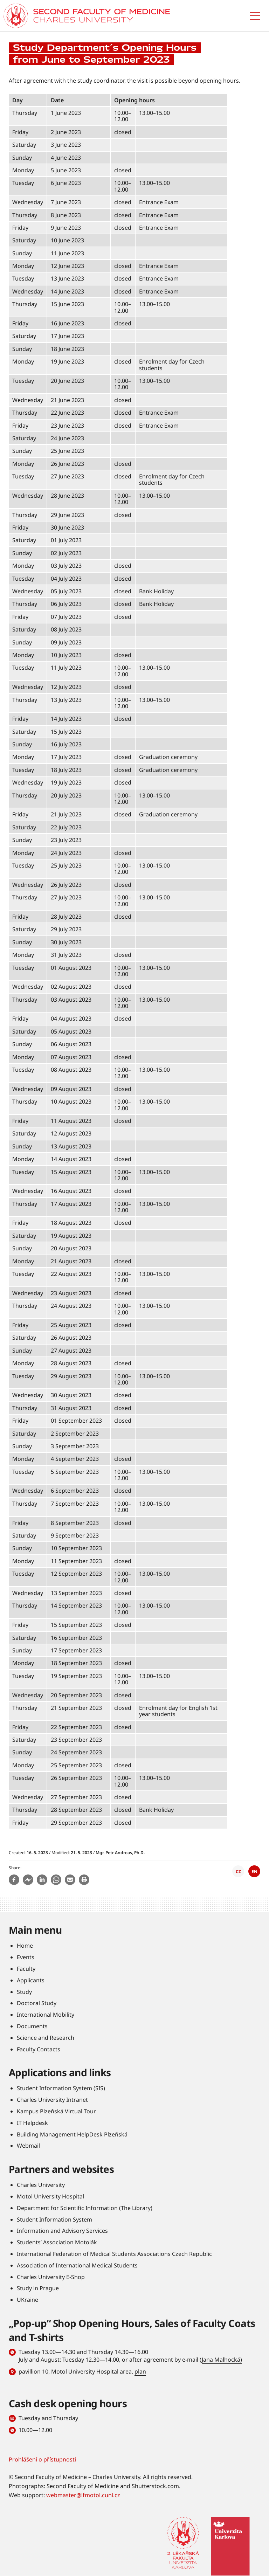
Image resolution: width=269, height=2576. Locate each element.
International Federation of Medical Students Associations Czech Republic (114, 2254)
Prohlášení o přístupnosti (42, 2459)
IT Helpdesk (32, 2123)
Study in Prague (38, 2288)
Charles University (41, 2185)
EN (254, 1871)
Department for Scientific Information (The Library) (84, 2208)
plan (140, 2371)
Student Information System (54, 2219)
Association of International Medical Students (77, 2265)
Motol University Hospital (50, 2196)
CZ (238, 1871)
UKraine (27, 2300)
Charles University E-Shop (51, 2277)
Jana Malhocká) (222, 2359)
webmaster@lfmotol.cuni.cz (83, 2495)
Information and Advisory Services (62, 2231)
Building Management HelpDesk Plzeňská (72, 2134)
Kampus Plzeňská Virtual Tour (56, 2111)
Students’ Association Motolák (57, 2242)
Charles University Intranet (52, 2100)
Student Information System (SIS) (61, 2088)
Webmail (28, 2145)
